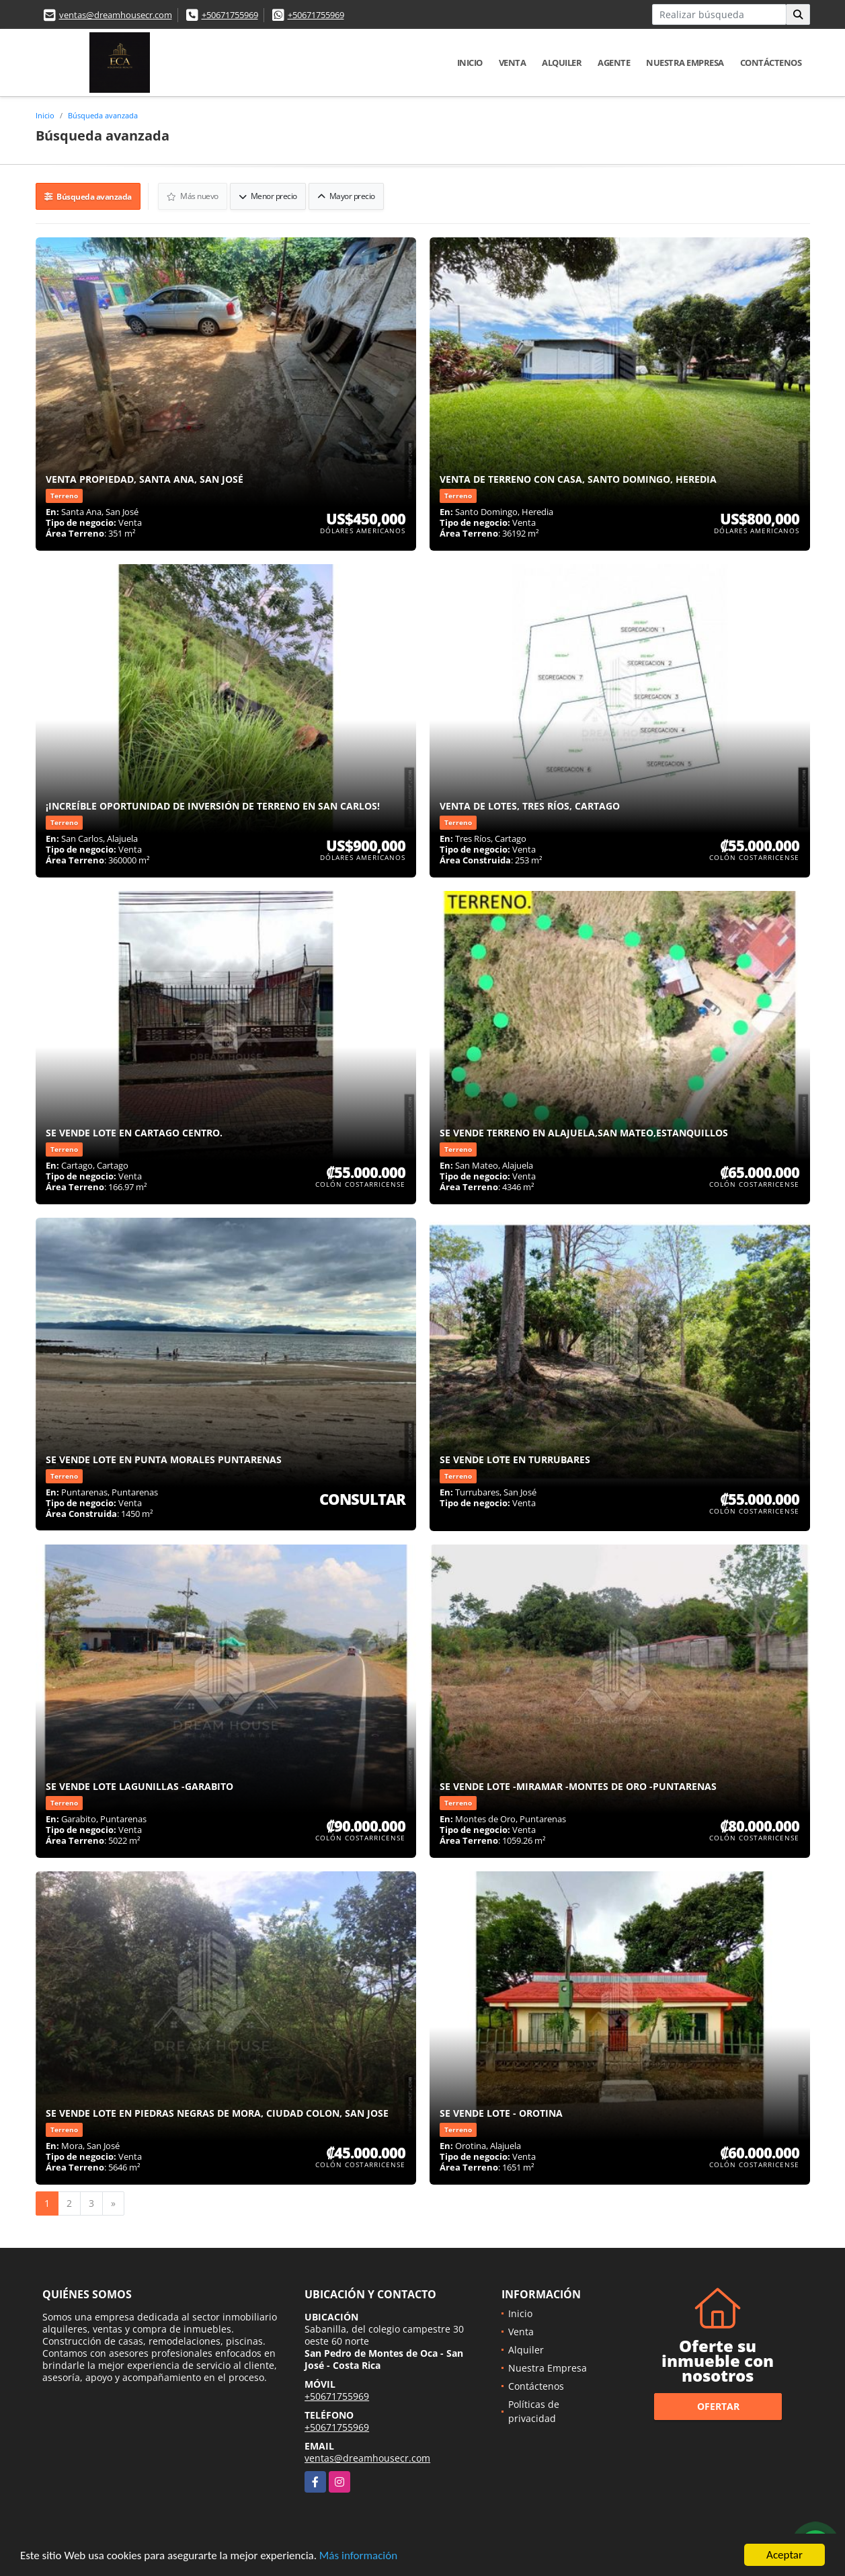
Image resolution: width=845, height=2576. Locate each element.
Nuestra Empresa (685, 62)
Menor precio (268, 196)
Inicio (470, 62)
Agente (614, 62)
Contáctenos (771, 62)
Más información (358, 2555)
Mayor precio (346, 196)
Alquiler (561, 62)
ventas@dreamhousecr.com (115, 15)
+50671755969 (230, 15)
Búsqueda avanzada (103, 115)
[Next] (113, 2203)
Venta (512, 62)
